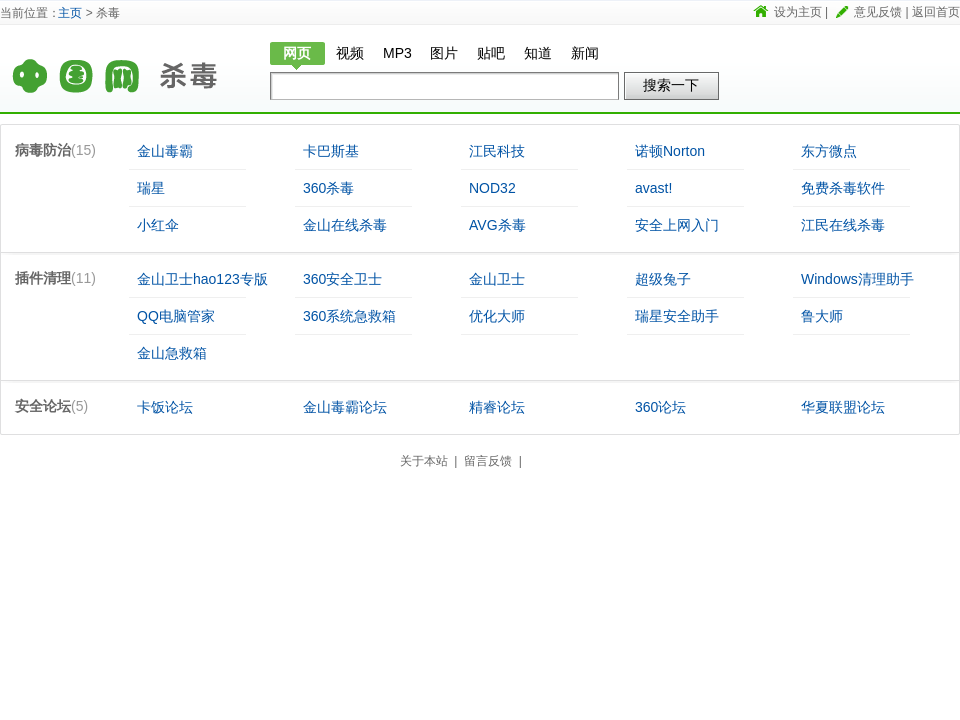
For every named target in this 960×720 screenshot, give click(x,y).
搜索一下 (671, 85)
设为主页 (798, 12)
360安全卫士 (342, 279)
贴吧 (491, 53)
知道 (538, 53)
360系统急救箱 (349, 316)
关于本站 (424, 461)
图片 (444, 53)
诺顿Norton (670, 151)
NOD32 (492, 188)
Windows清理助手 (857, 279)
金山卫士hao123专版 (202, 279)
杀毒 (200, 67)
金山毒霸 (165, 151)
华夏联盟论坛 (843, 407)
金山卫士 (497, 279)
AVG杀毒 (497, 225)
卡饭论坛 (165, 407)
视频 (350, 53)
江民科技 (497, 151)
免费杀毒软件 (843, 188)
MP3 (397, 53)
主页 (70, 13)
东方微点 (829, 151)
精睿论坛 (497, 407)
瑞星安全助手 (677, 316)
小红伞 (158, 225)
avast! (653, 188)
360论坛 (660, 407)
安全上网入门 (677, 225)
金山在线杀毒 (345, 225)
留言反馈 (488, 461)
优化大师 (497, 316)
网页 (297, 53)
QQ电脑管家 (176, 316)
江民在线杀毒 (843, 225)
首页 (75, 67)
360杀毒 (328, 188)
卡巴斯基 (331, 151)
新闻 (585, 53)
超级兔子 (663, 279)
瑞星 (151, 188)
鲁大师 (822, 316)
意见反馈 (878, 12)
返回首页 (936, 12)
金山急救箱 (172, 353)
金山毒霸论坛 (345, 407)
